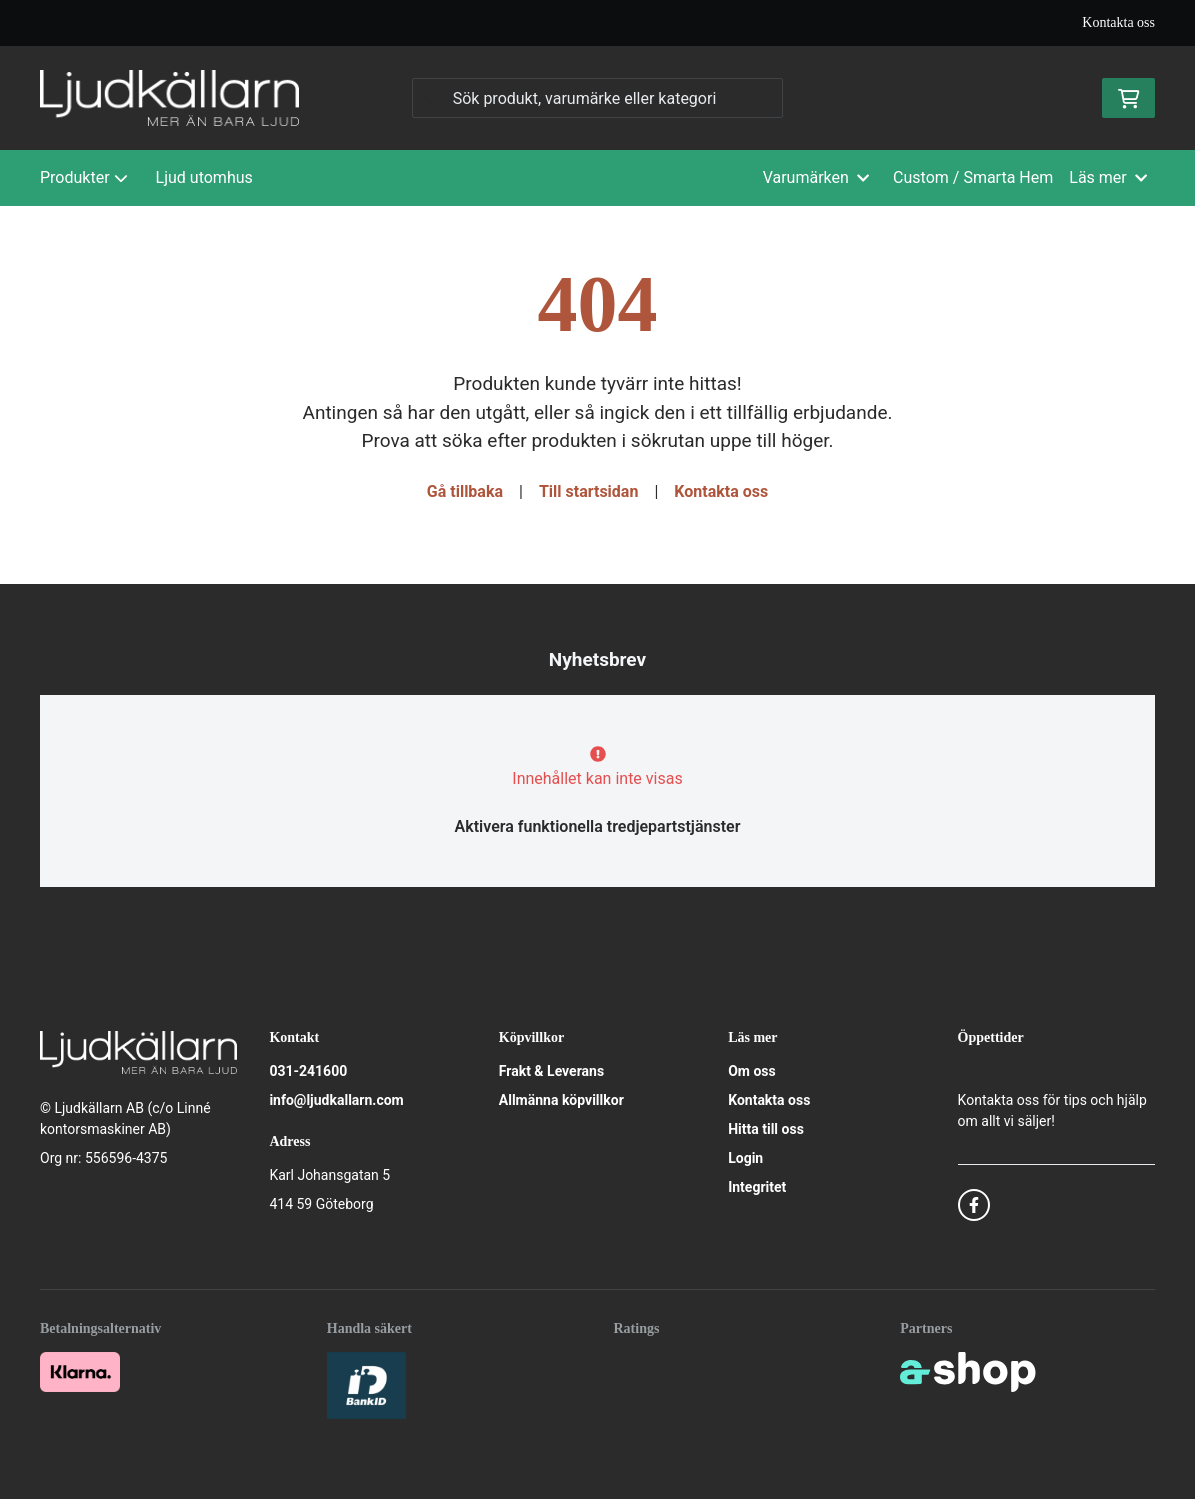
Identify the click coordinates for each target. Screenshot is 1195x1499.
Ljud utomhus (204, 177)
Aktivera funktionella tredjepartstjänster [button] (598, 826)
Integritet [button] (757, 1187)
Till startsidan (588, 491)
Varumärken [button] (816, 177)
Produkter (84, 177)
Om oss (752, 1071)
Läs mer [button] (1108, 177)
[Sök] (598, 98)
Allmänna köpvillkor (561, 1100)
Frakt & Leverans (551, 1071)
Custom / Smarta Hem (973, 177)
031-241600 (308, 1071)
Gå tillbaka (465, 491)
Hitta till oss (766, 1129)
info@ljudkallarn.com (336, 1100)
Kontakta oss (1118, 22)
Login (745, 1158)
